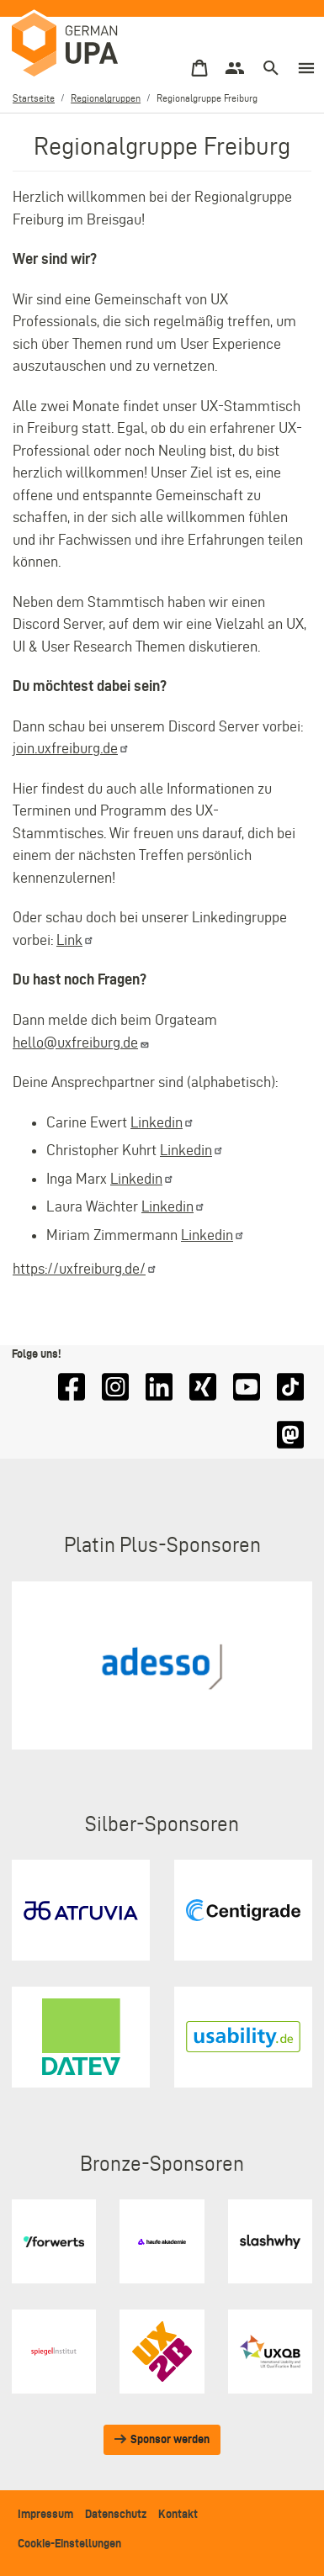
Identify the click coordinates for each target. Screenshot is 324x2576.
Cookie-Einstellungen (69, 2543)
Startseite (34, 97)
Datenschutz (115, 2514)
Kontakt (178, 2514)
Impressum (45, 2514)
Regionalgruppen (106, 97)
